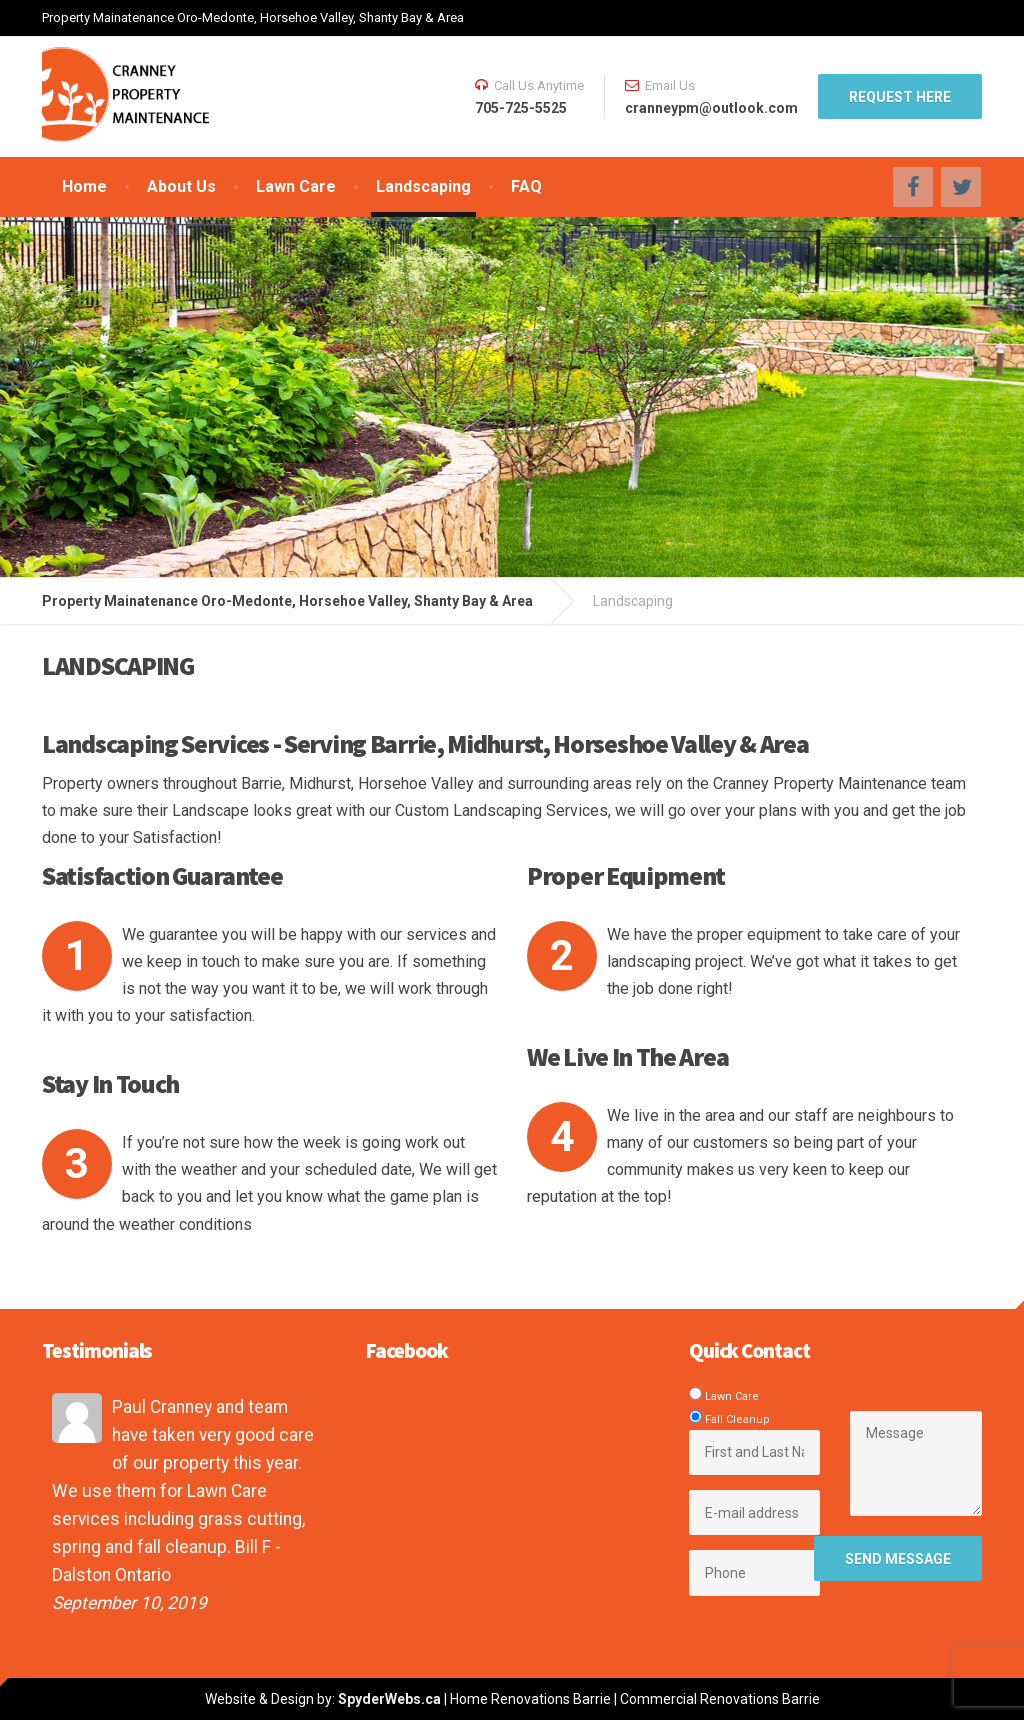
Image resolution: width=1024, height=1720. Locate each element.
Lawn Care (296, 186)
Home (84, 186)
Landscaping (423, 186)
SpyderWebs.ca (389, 1699)
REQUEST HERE (900, 97)
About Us (181, 186)
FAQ (526, 186)
